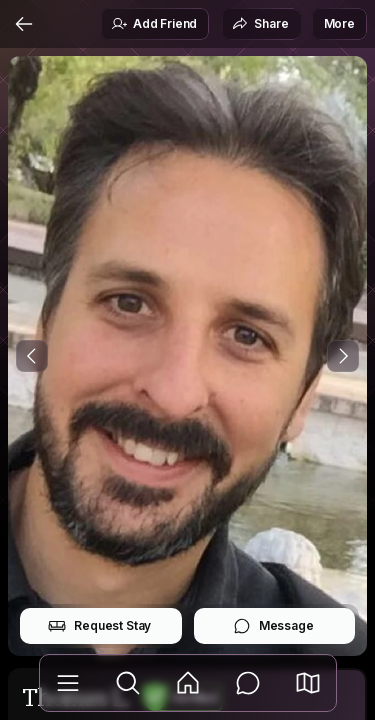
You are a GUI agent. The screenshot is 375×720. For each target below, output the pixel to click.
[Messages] (248, 683)
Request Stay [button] (99, 626)
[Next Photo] (343, 356)
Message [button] (273, 626)
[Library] (68, 683)
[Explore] (128, 683)
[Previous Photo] (32, 356)
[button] (308, 683)
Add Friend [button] (154, 24)
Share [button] (260, 24)
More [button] (339, 23)
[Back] (24, 24)
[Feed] (188, 683)
